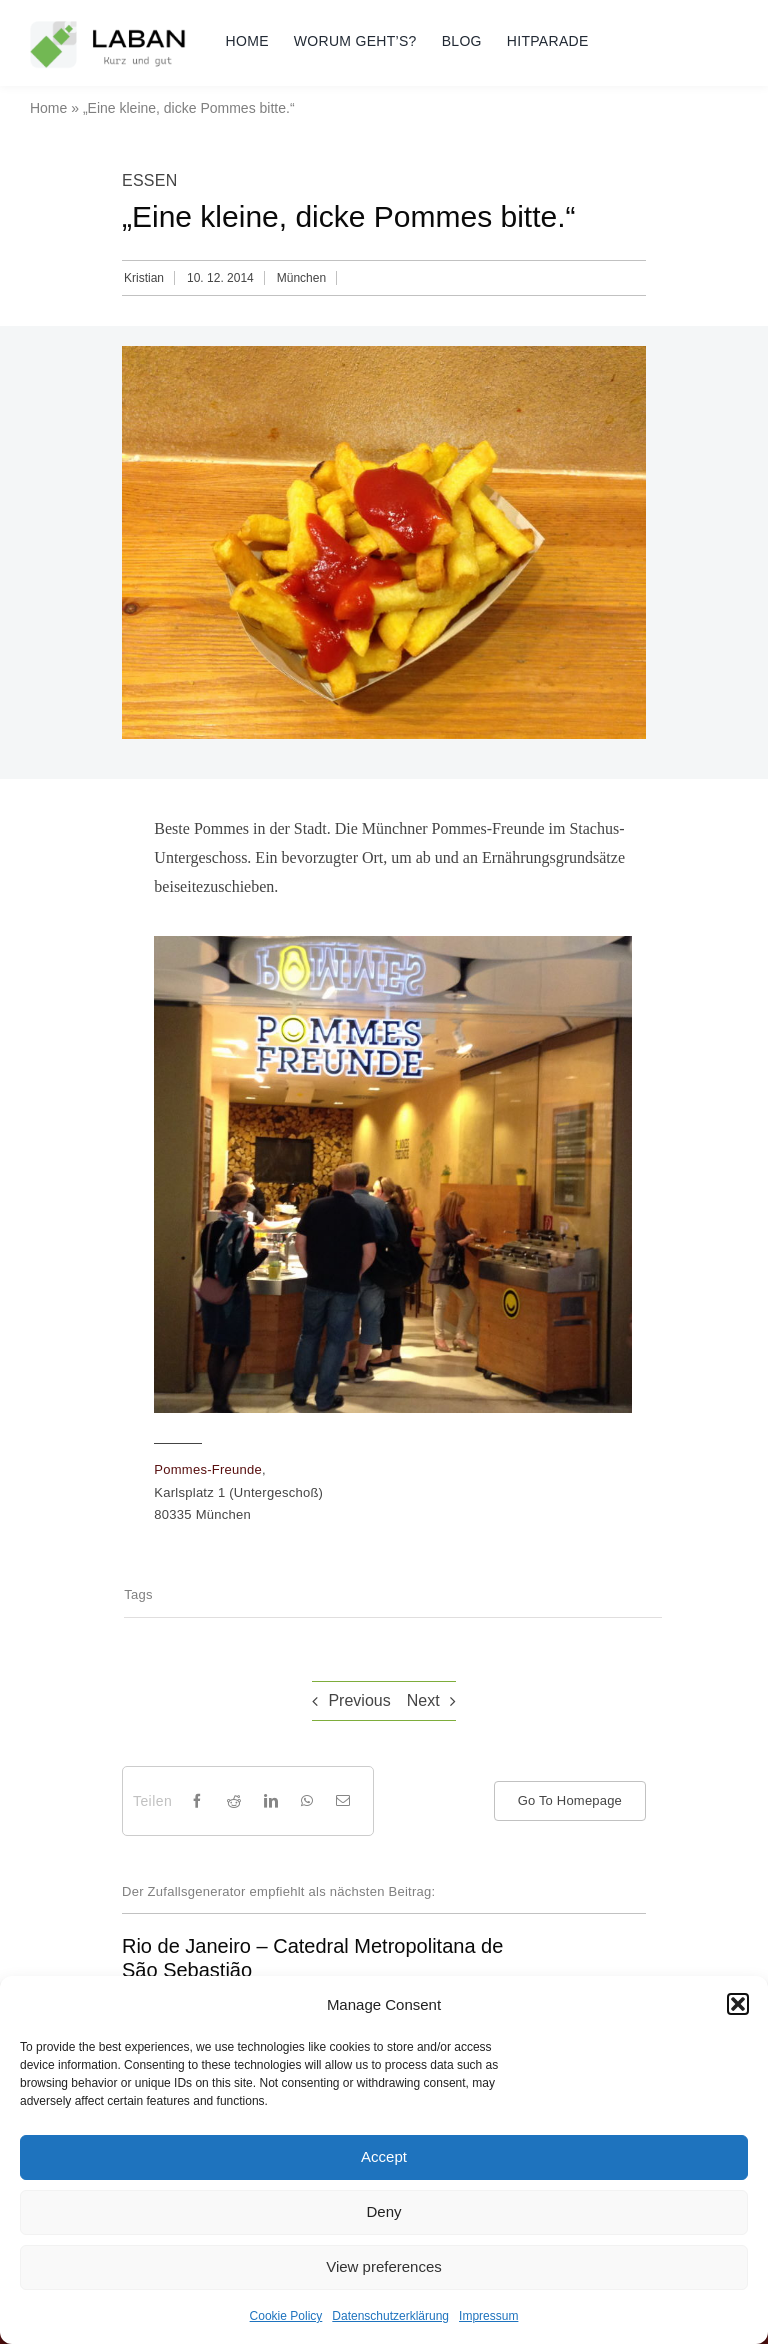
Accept (384, 2156)
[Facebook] (197, 1800)
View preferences (384, 2266)
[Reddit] (234, 1800)
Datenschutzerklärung (390, 2316)
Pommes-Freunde (208, 1469)
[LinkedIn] (271, 1800)
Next (423, 1700)
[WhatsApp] (307, 1800)
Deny (383, 2211)
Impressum (488, 2316)
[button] (738, 2004)
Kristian (144, 278)
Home (48, 108)
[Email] (343, 1800)
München (301, 278)
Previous (359, 1700)
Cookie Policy (286, 2316)
